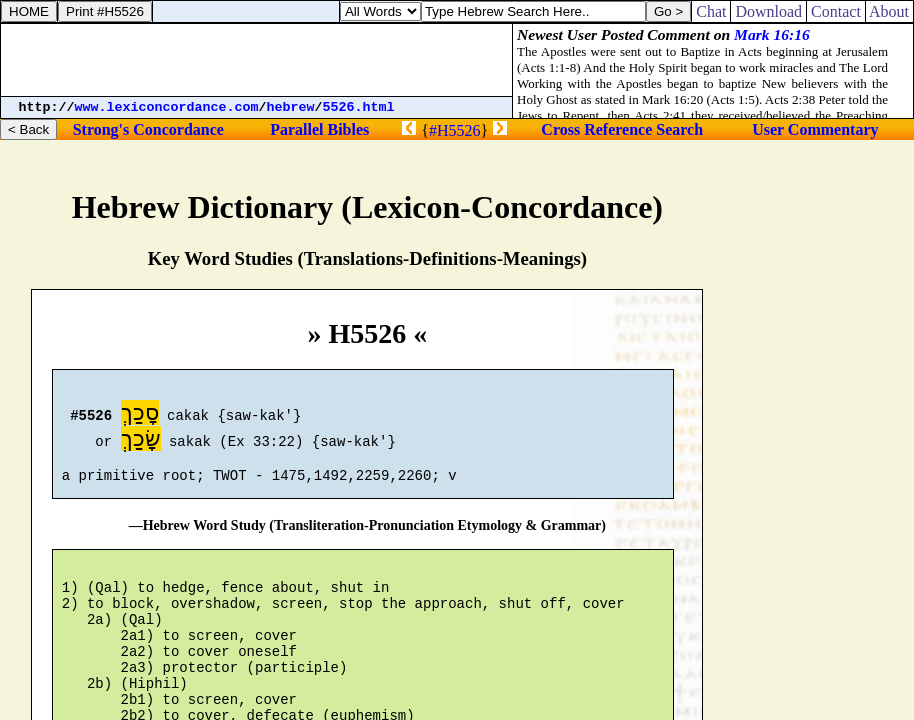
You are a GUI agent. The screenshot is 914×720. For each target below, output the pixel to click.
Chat (711, 11)
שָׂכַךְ (141, 441)
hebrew (291, 107)
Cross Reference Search (622, 129)
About (889, 11)
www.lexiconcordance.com (167, 107)
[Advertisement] (257, 60)
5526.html (359, 107)
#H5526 (455, 130)
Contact (836, 11)
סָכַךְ (140, 415)
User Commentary (815, 129)
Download (768, 11)
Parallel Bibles (319, 129)
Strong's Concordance (148, 129)
